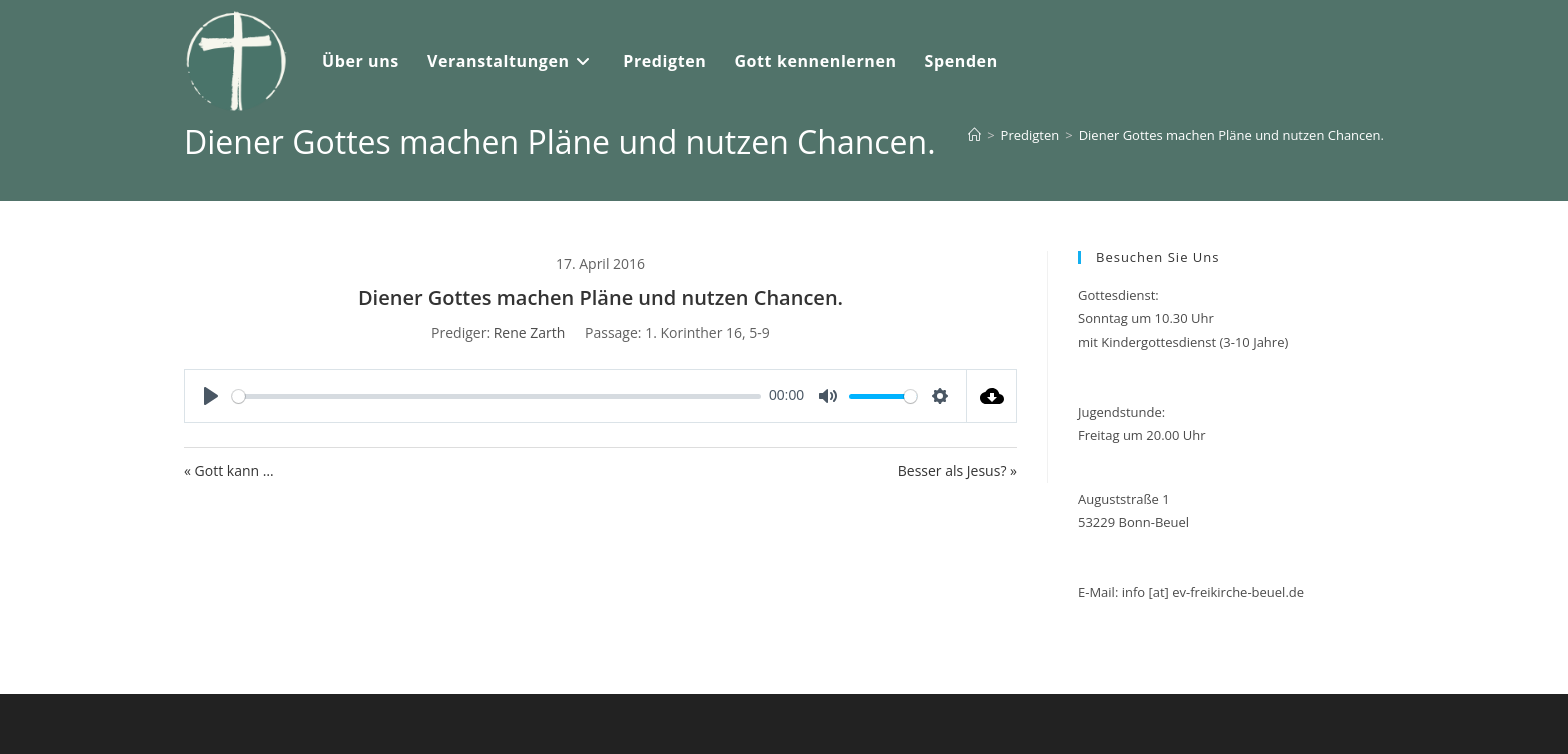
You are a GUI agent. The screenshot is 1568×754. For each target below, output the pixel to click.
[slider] (496, 396)
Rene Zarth (530, 332)
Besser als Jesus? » (957, 470)
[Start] (974, 135)
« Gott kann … (229, 470)
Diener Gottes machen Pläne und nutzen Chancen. (1231, 135)
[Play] (211, 396)
